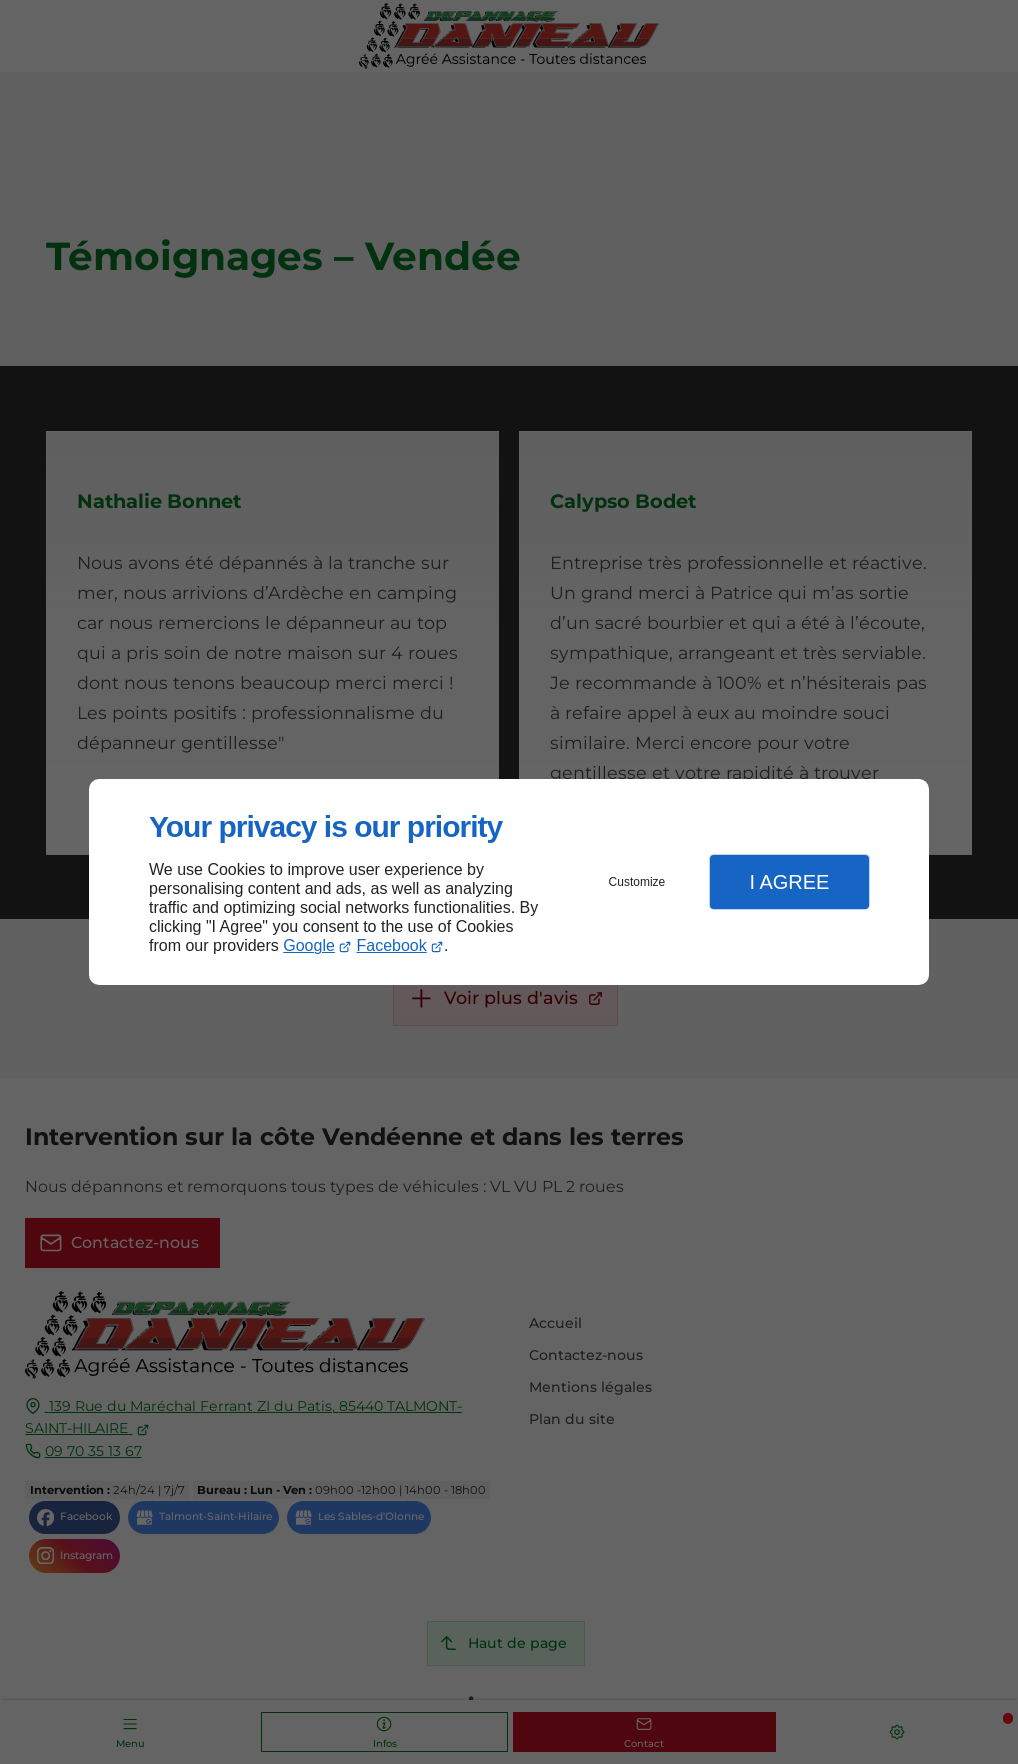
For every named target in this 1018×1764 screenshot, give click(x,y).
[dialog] (509, 882)
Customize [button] (637, 882)
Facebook (392, 945)
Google (309, 945)
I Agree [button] (789, 882)
